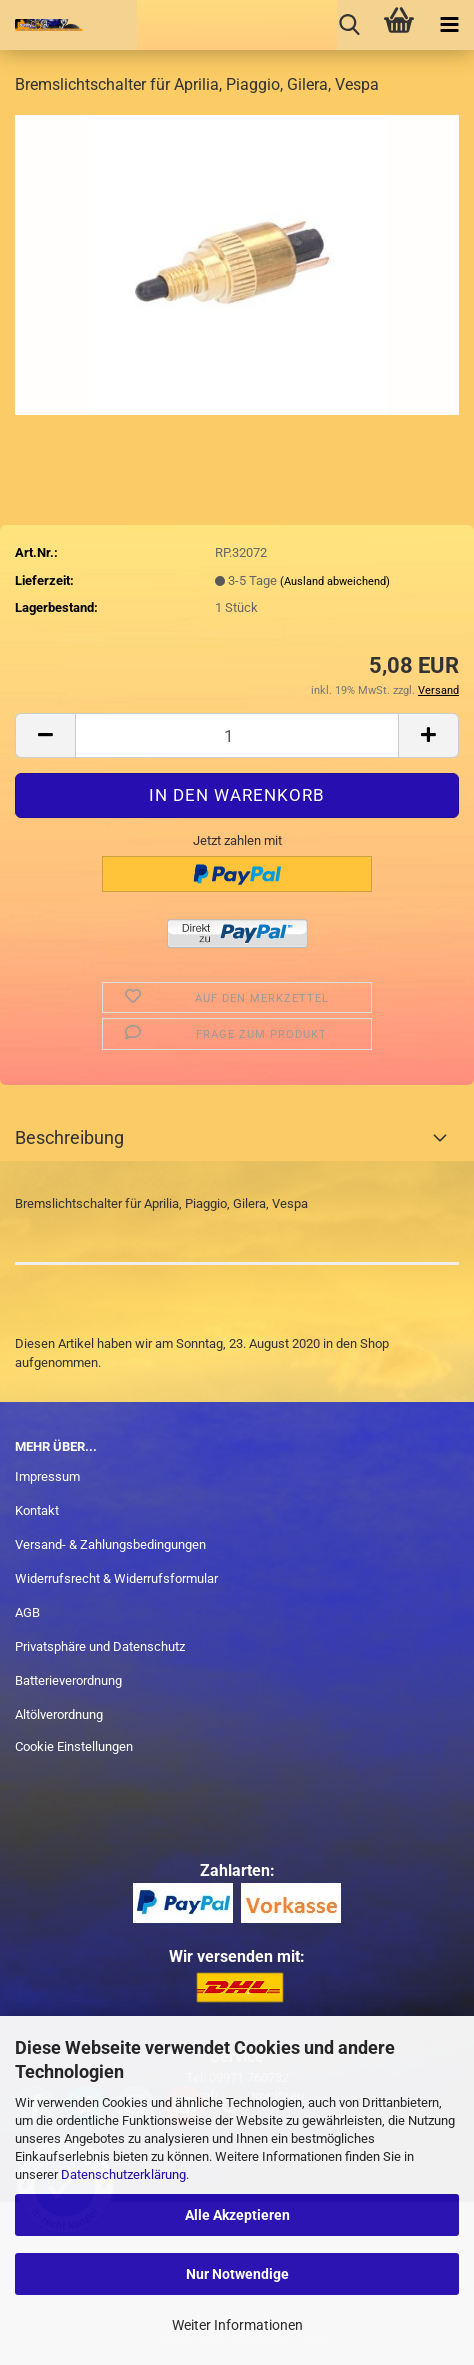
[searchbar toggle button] (349, 25)
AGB (27, 1612)
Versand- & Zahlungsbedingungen (110, 1544)
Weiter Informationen (237, 2325)
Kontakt (37, 1510)
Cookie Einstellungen (74, 1746)
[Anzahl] (237, 735)
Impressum (47, 1476)
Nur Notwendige (237, 2274)
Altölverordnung (59, 1714)
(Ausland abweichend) (335, 581)
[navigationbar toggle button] (449, 25)
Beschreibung (69, 1137)
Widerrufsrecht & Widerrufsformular (116, 1578)
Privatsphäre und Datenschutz (100, 1646)
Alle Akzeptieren (237, 2215)
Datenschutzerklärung (123, 2174)
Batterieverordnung (68, 1680)
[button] (45, 735)
